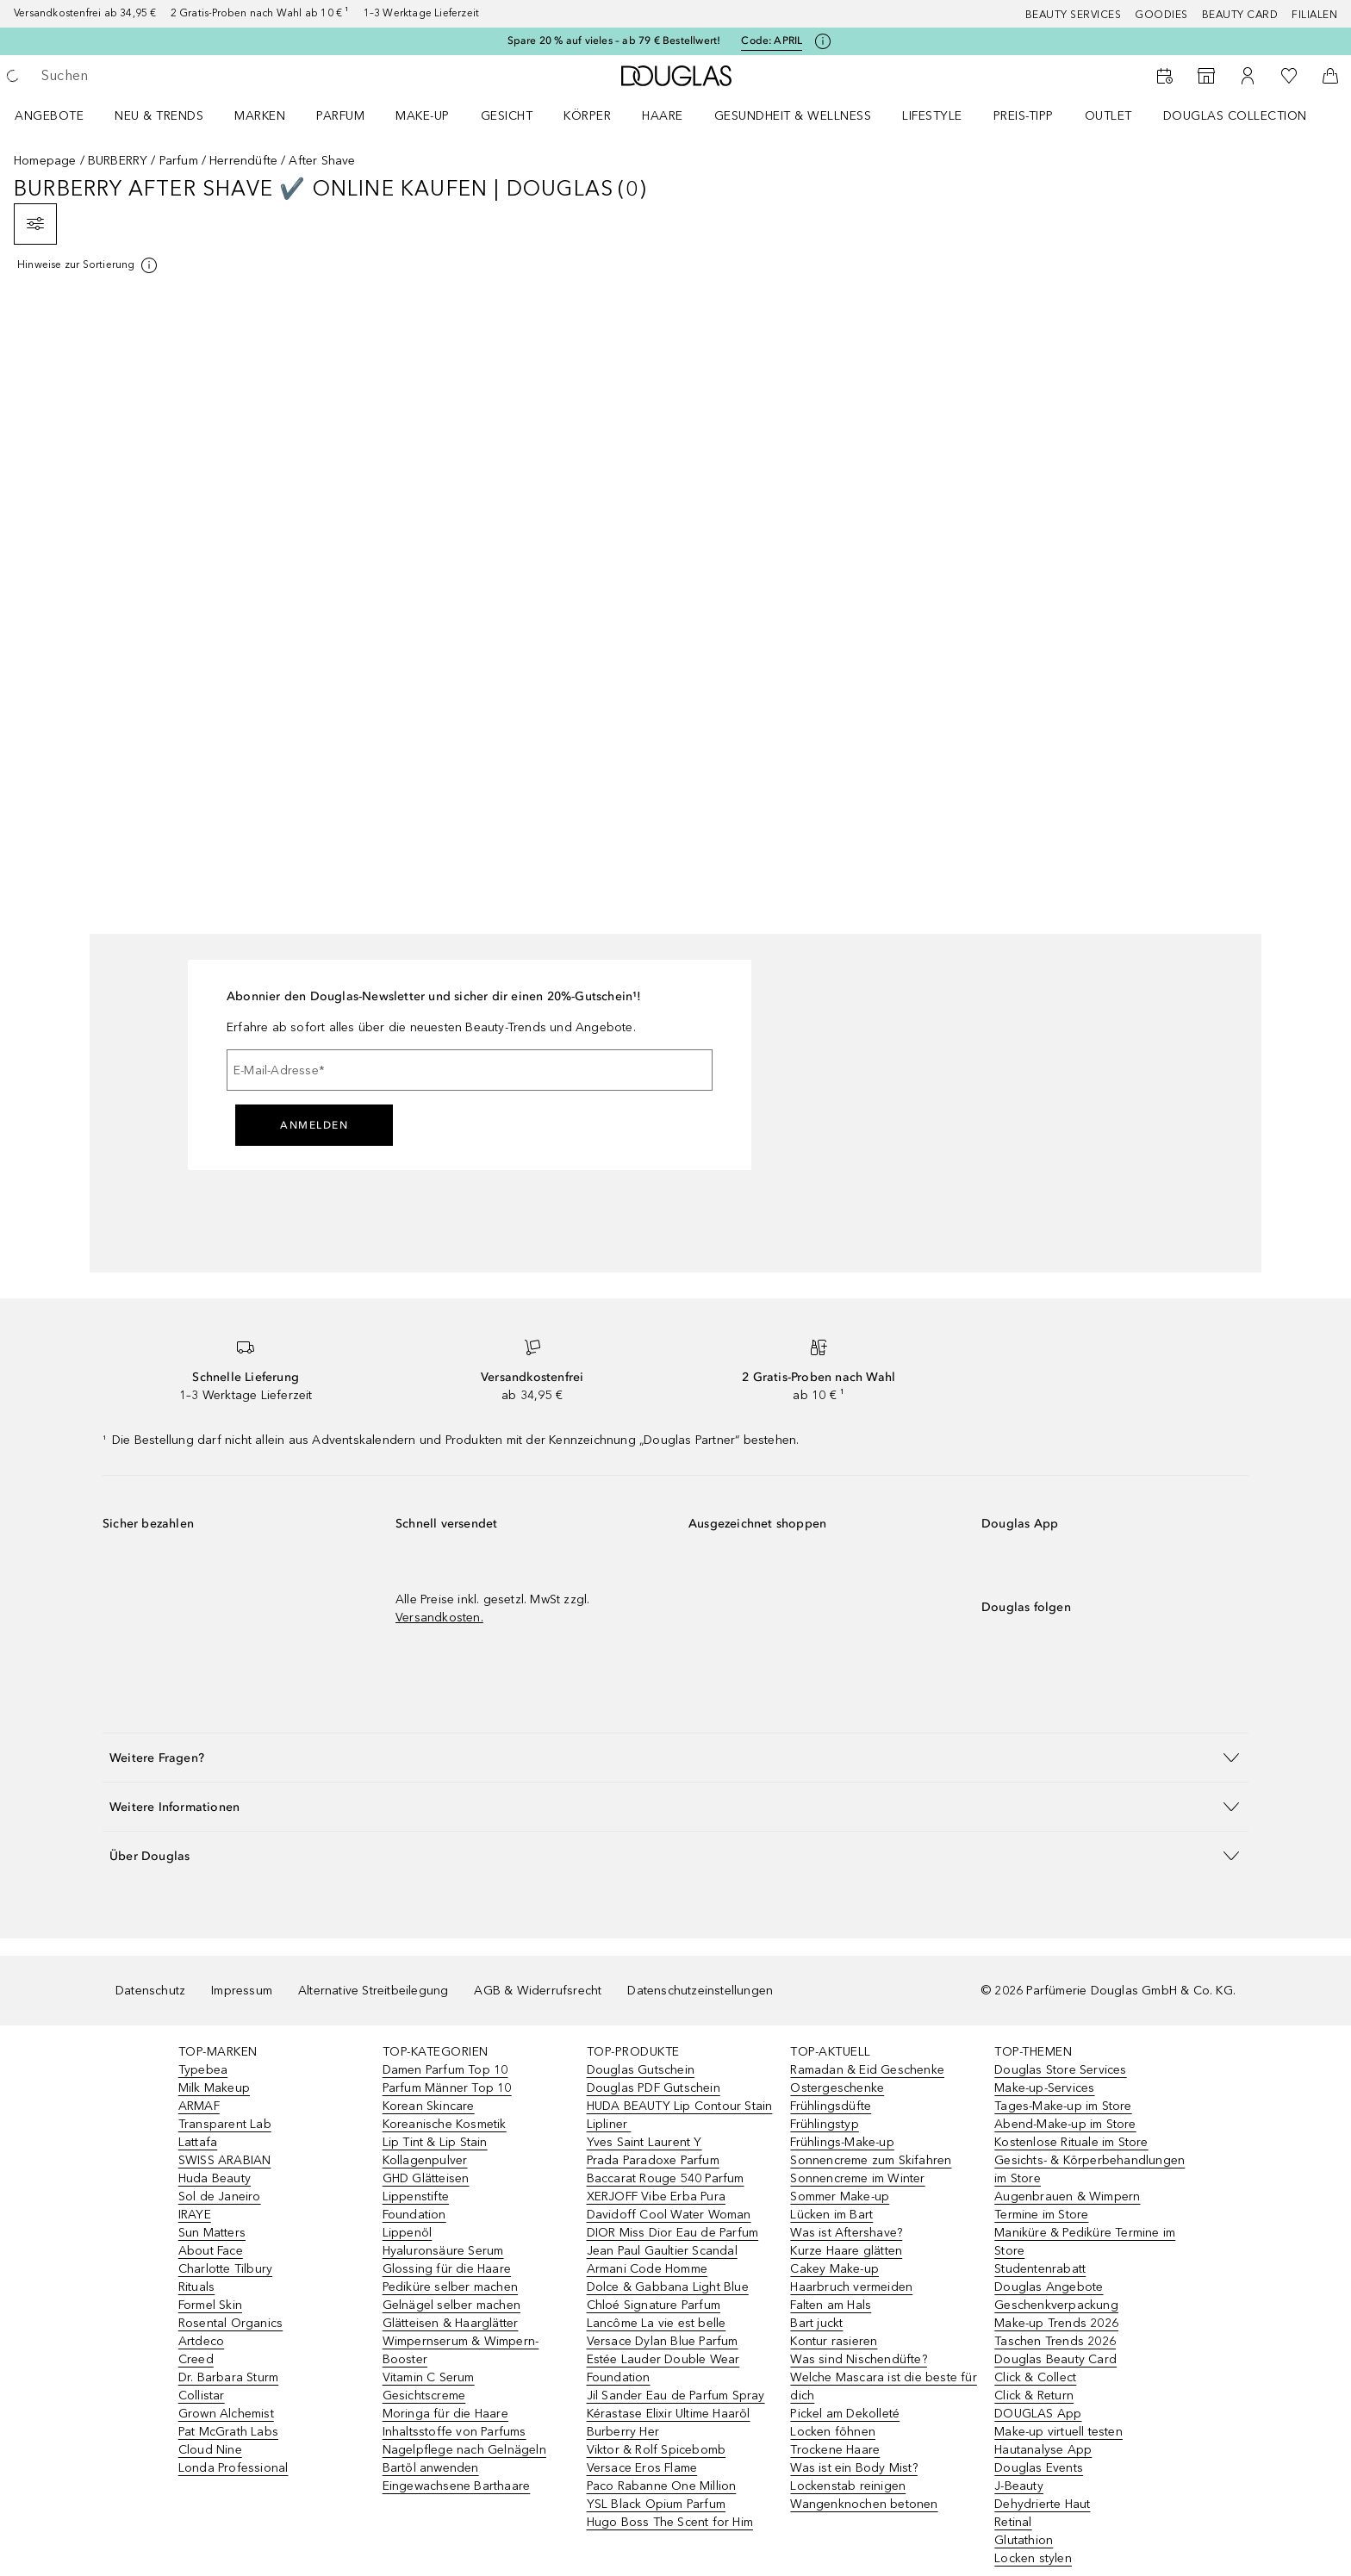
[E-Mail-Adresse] (470, 1070)
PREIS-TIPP (1023, 116)
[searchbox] (168, 76)
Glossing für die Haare (447, 2269)
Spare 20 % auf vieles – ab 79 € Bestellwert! (614, 40)
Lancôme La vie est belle (656, 2323)
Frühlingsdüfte (830, 2106)
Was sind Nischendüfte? (858, 2359)
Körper (587, 116)
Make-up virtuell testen (1058, 2431)
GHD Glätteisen (426, 2178)
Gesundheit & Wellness (793, 116)
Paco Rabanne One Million (662, 2486)
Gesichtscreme (424, 2395)
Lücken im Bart (831, 2214)
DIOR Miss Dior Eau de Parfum (673, 2232)
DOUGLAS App (1037, 2413)
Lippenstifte (416, 2196)
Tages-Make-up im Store (1062, 2106)
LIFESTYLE (932, 116)
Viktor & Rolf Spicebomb (656, 2449)
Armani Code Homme (647, 2269)
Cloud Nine (210, 2449)
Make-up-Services (1044, 2088)
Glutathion (1023, 2540)
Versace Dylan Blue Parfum (662, 2341)
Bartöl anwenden (431, 2468)
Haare (662, 116)
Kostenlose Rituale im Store (1071, 2142)
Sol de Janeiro (219, 2196)
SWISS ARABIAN (224, 2160)
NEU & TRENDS (159, 116)
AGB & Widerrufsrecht (537, 1990)
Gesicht (507, 116)
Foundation (414, 2214)
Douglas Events (1038, 2468)
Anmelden (314, 1125)
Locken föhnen (832, 2431)
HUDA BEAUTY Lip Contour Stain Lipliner (680, 2115)
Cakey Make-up (834, 2269)
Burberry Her (623, 2431)
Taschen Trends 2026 (1055, 2341)
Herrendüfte (243, 160)
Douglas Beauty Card (1055, 2359)
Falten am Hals (830, 2305)
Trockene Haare (835, 2449)
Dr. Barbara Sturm (228, 2377)
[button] (675, 1757)
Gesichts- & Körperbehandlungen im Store (1089, 2169)
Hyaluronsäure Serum (443, 2250)
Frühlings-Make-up (841, 2142)
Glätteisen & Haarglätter (451, 2323)
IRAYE (194, 2214)
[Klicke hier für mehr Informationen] (823, 41)
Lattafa (197, 2142)
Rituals (196, 2287)
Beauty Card (1240, 15)
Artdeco (201, 2341)
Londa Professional (233, 2468)
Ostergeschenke (837, 2088)
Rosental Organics (230, 2323)
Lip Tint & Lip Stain (435, 2142)
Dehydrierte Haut (1042, 2504)
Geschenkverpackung (1056, 2305)
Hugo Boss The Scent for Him (670, 2522)
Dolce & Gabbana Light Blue (668, 2287)
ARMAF (199, 2106)
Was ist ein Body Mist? (853, 2468)
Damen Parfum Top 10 (445, 2070)
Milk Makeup (214, 2088)
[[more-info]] (88, 265)
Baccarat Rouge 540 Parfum (665, 2178)
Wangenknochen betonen (863, 2504)
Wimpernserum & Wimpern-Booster (461, 2350)
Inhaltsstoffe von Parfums (454, 2431)
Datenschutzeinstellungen (700, 1990)
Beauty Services (1073, 15)
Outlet (1108, 116)
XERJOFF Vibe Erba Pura (656, 2196)
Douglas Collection (1235, 116)
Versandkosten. (439, 1617)
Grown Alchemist (226, 2413)
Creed (196, 2359)
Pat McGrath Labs (228, 2431)
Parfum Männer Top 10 (447, 2088)
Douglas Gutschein (640, 2070)
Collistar (201, 2395)
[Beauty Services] (1165, 75)
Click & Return (1034, 2395)
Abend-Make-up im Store (1065, 2124)
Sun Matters (212, 2232)
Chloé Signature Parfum (653, 2305)
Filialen (1314, 15)
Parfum (340, 116)
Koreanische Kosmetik (445, 2124)
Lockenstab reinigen (848, 2486)
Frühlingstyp (824, 2124)
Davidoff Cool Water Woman (669, 2214)
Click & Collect (1035, 2377)
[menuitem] (60, 115)
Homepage (45, 160)
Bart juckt (816, 2323)
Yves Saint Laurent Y (644, 2142)
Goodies (1161, 15)
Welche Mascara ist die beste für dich (883, 2386)
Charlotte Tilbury (225, 2269)
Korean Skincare (429, 2106)
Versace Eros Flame (642, 2468)
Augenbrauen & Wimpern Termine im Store (1067, 2205)
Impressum (241, 1990)
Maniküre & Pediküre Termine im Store (1084, 2241)
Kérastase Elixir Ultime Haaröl (668, 2413)
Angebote (49, 116)
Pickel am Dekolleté (845, 2413)
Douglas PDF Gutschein (653, 2088)
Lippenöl (408, 2232)
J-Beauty (1018, 2486)
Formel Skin (210, 2305)
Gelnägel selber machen (451, 2305)
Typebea (202, 2070)
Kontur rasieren (833, 2341)
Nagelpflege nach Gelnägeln (464, 2449)
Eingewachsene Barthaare (457, 2486)
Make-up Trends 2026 (1056, 2323)
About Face (210, 2250)
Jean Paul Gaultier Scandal (662, 2250)
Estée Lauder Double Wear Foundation (663, 2368)
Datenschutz (150, 1990)
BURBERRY (118, 160)
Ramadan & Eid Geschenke (867, 2070)
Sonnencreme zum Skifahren (870, 2160)
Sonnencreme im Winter (857, 2178)
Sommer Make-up (839, 2196)
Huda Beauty (214, 2178)
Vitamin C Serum (429, 2377)
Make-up (422, 116)
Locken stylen (1033, 2558)
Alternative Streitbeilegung (373, 1990)
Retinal (1012, 2522)
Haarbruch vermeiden (851, 2287)
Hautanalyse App (1043, 2449)
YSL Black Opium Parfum (656, 2504)
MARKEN (259, 116)
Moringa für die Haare (445, 2413)
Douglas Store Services (1060, 2070)
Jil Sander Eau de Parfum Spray (676, 2395)
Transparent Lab (224, 2124)
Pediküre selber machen (450, 2287)
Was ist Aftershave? (846, 2232)
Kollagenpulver (425, 2160)
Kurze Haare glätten (846, 2250)
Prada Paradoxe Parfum (653, 2160)
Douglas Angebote (1048, 2287)
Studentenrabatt (1040, 2269)
